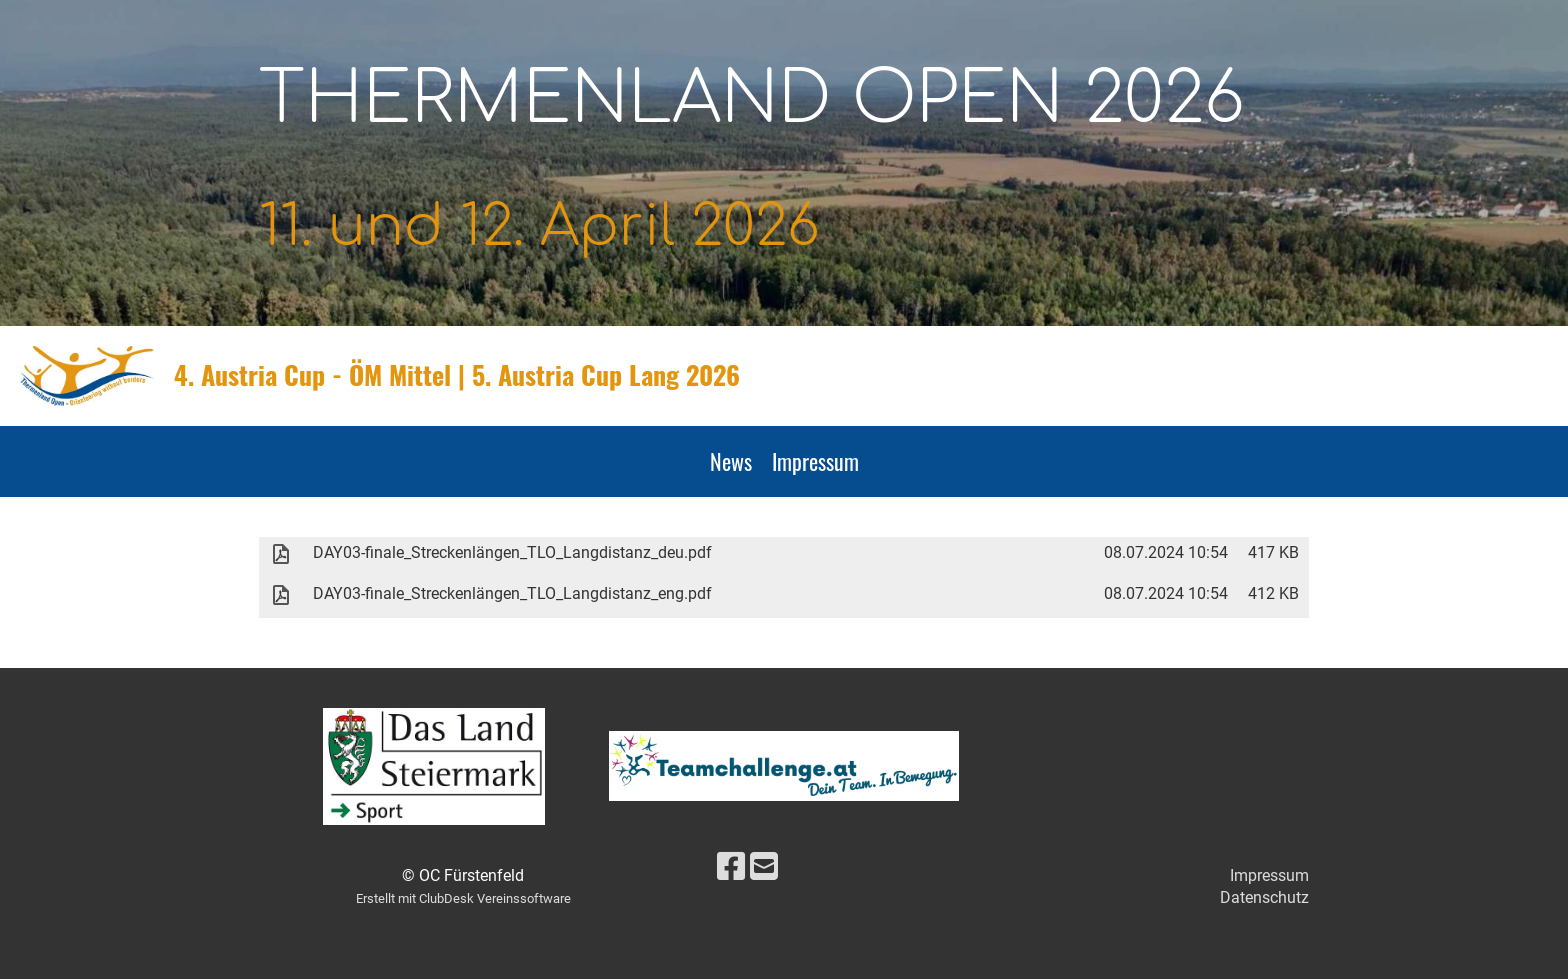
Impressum (815, 461)
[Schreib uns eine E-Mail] (764, 867)
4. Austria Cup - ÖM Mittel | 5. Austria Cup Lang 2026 (457, 375)
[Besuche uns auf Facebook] (731, 867)
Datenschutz (1264, 897)
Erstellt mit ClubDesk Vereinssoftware (463, 898)
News (731, 461)
